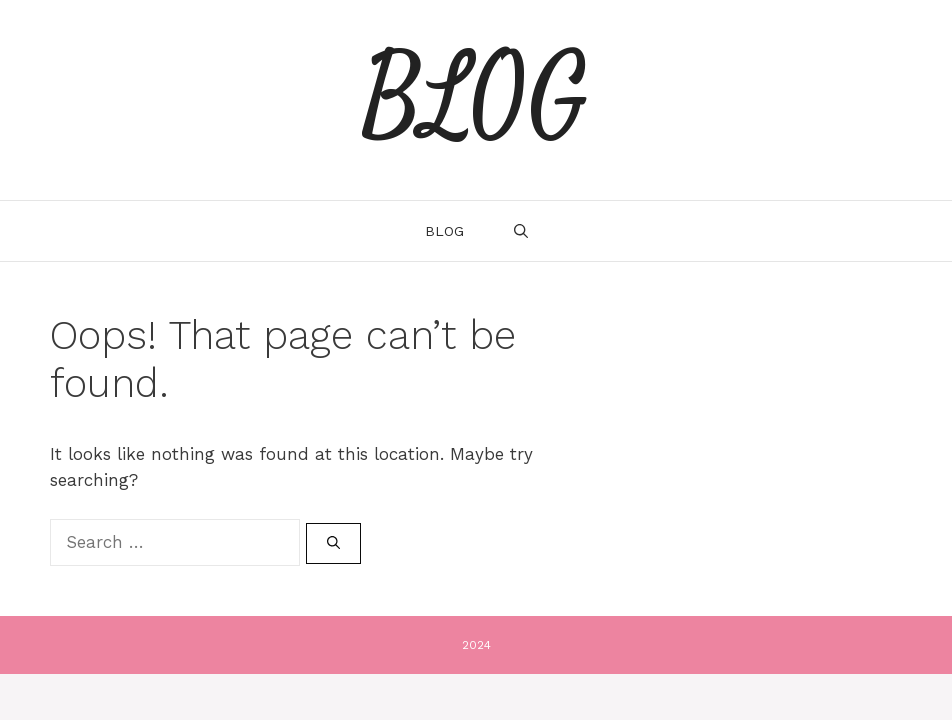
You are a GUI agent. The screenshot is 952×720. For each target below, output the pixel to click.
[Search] (333, 544)
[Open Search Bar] (521, 231)
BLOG (476, 100)
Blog (444, 231)
